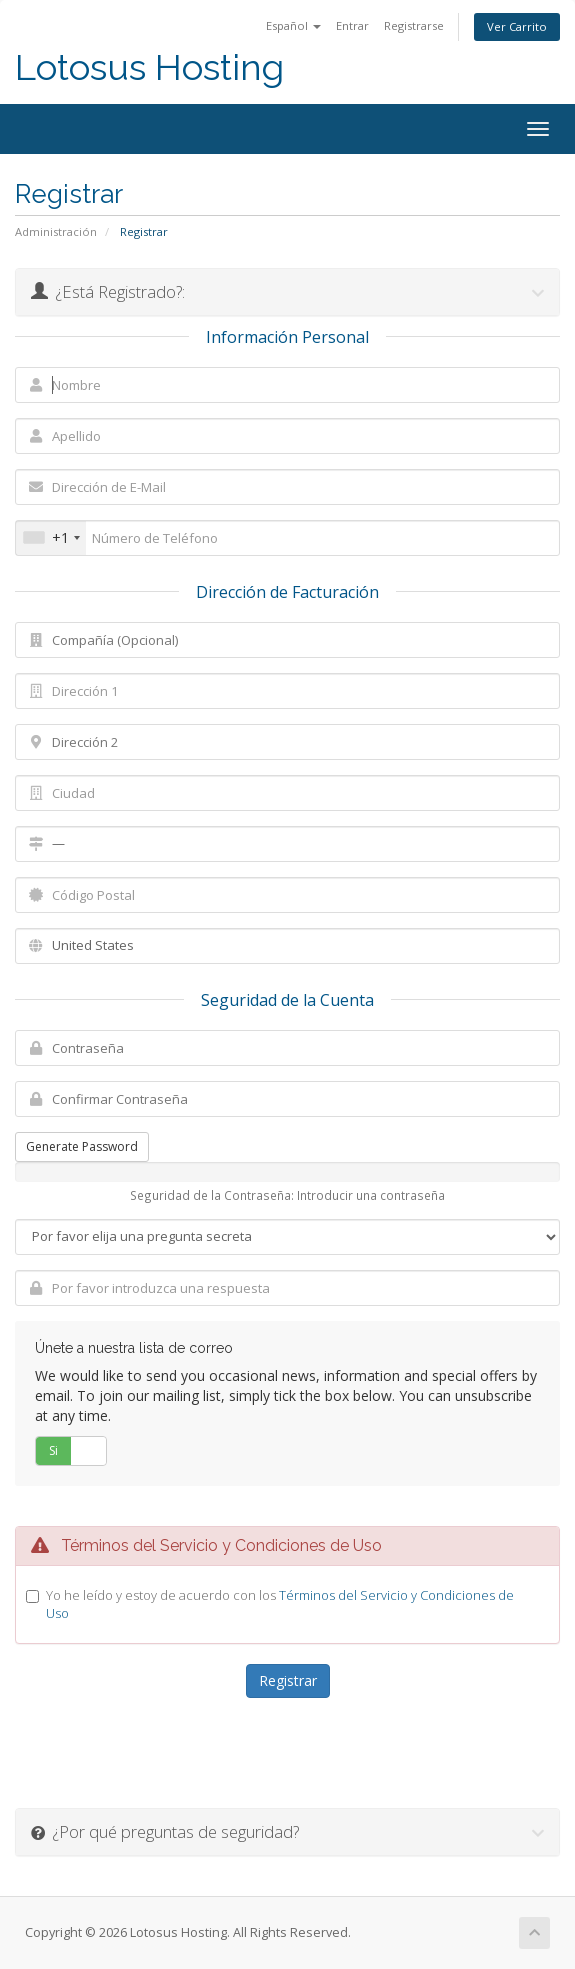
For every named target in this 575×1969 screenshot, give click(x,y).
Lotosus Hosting (149, 67)
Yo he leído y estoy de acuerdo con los (280, 1604)
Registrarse (414, 25)
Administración (56, 231)
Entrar (352, 25)
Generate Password (82, 1146)
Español (293, 25)
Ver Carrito (517, 26)
